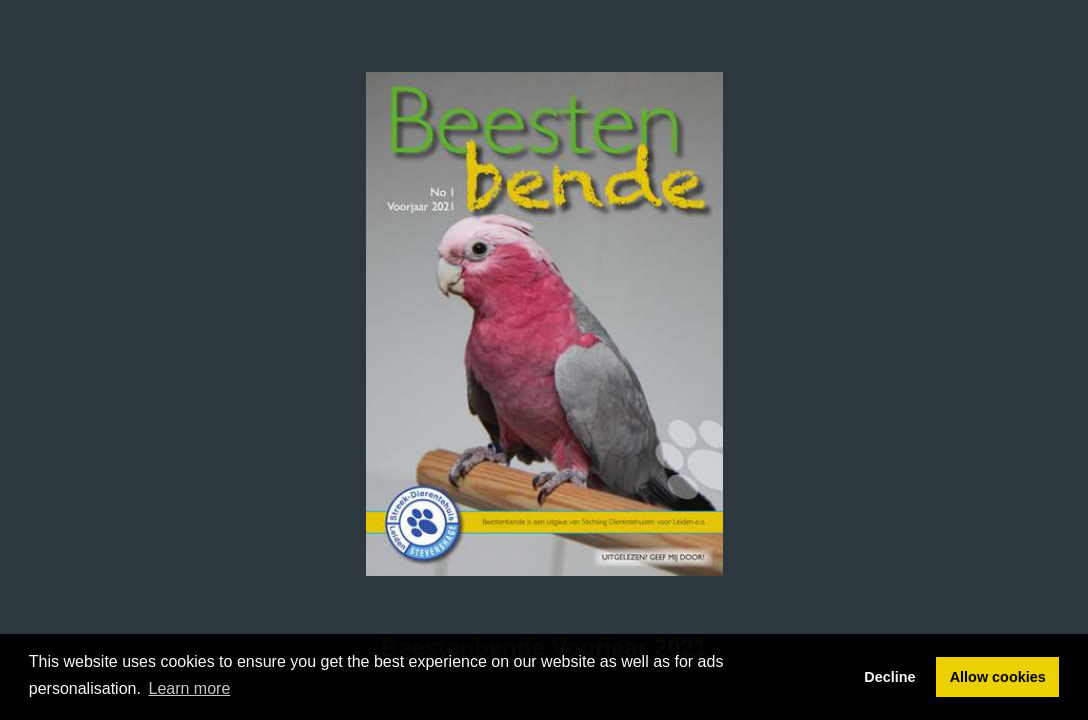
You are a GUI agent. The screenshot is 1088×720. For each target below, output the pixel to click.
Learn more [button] (190, 688)
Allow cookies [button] (998, 677)
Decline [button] (889, 677)
